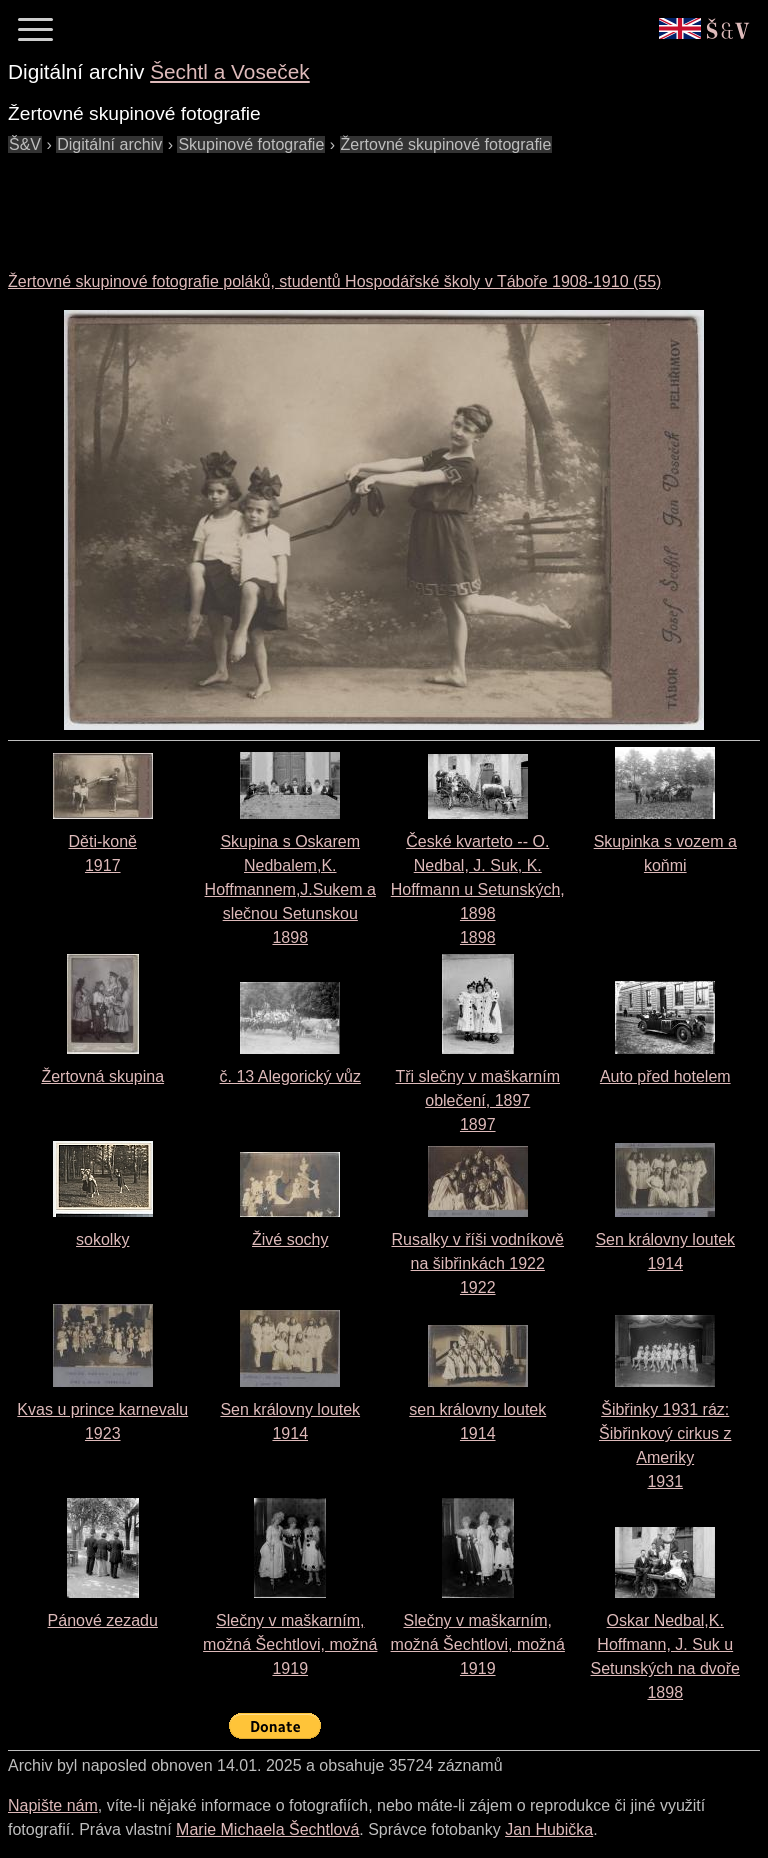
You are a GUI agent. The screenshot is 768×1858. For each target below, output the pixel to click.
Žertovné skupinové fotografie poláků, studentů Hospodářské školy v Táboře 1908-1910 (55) (334, 281)
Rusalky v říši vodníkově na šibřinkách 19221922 (477, 1263)
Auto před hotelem (665, 1076)
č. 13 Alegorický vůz (290, 1076)
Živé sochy (290, 1239)
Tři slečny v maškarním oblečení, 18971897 (478, 1100)
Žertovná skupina (102, 1076)
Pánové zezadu (103, 1620)
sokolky (102, 1239)
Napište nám (53, 1805)
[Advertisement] (372, 202)
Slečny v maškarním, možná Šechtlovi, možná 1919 (290, 1644)
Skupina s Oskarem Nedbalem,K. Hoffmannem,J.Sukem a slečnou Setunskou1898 (290, 889)
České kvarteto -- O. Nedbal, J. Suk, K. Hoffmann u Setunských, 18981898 (478, 889)
